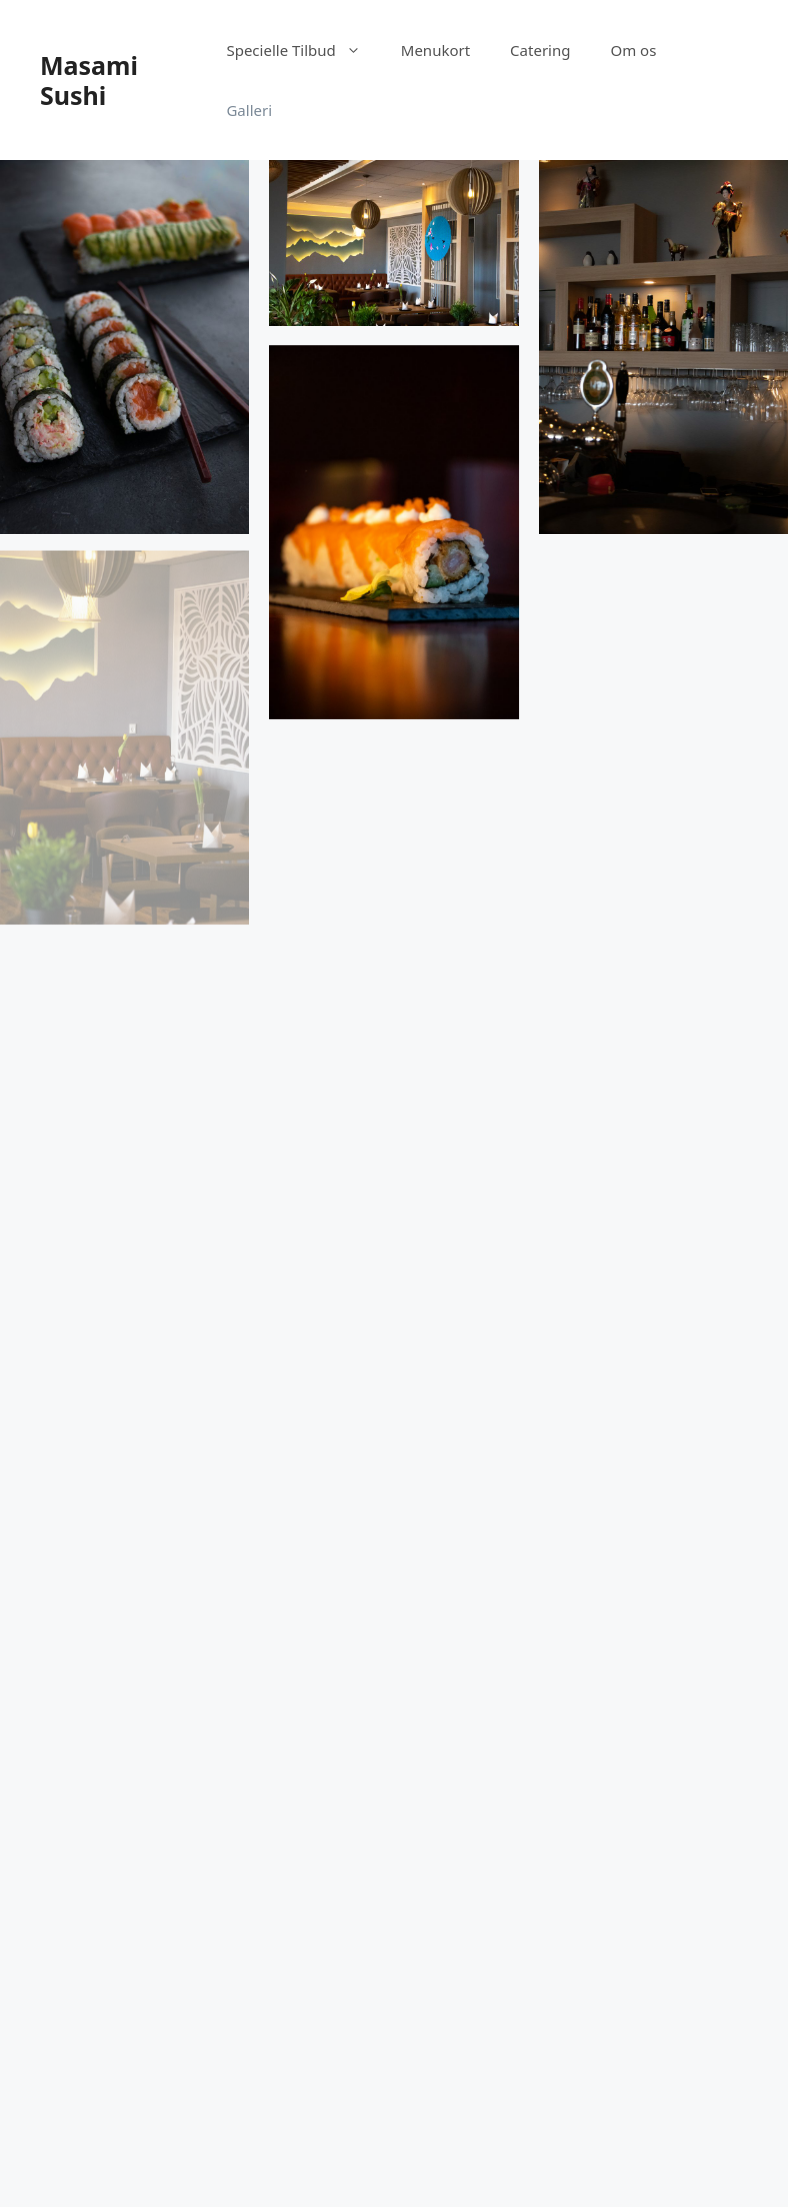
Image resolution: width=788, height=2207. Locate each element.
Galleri (249, 110)
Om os (633, 50)
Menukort (435, 50)
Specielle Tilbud (303, 50)
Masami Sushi (89, 80)
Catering (540, 50)
